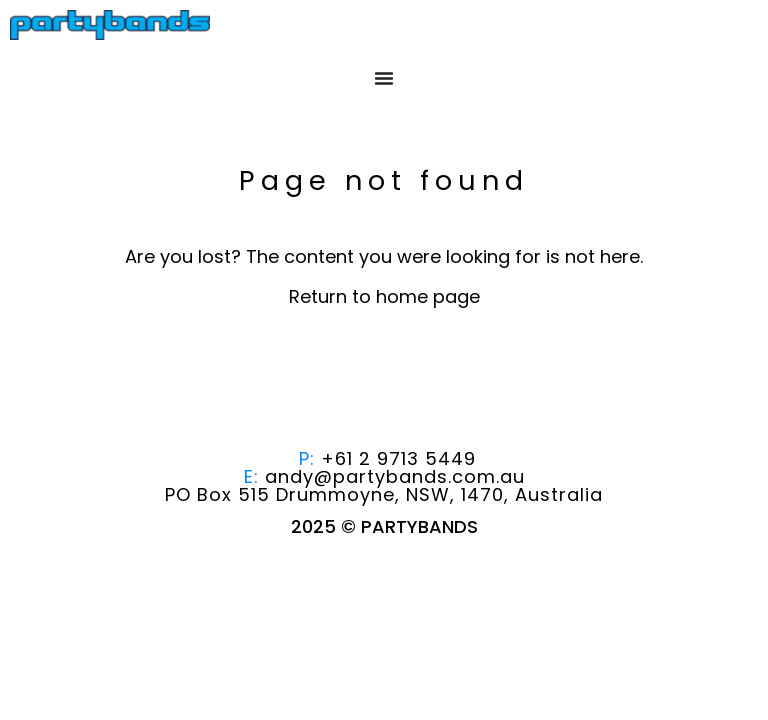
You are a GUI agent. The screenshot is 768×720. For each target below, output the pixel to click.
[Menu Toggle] (384, 78)
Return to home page (384, 296)
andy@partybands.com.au (395, 476)
